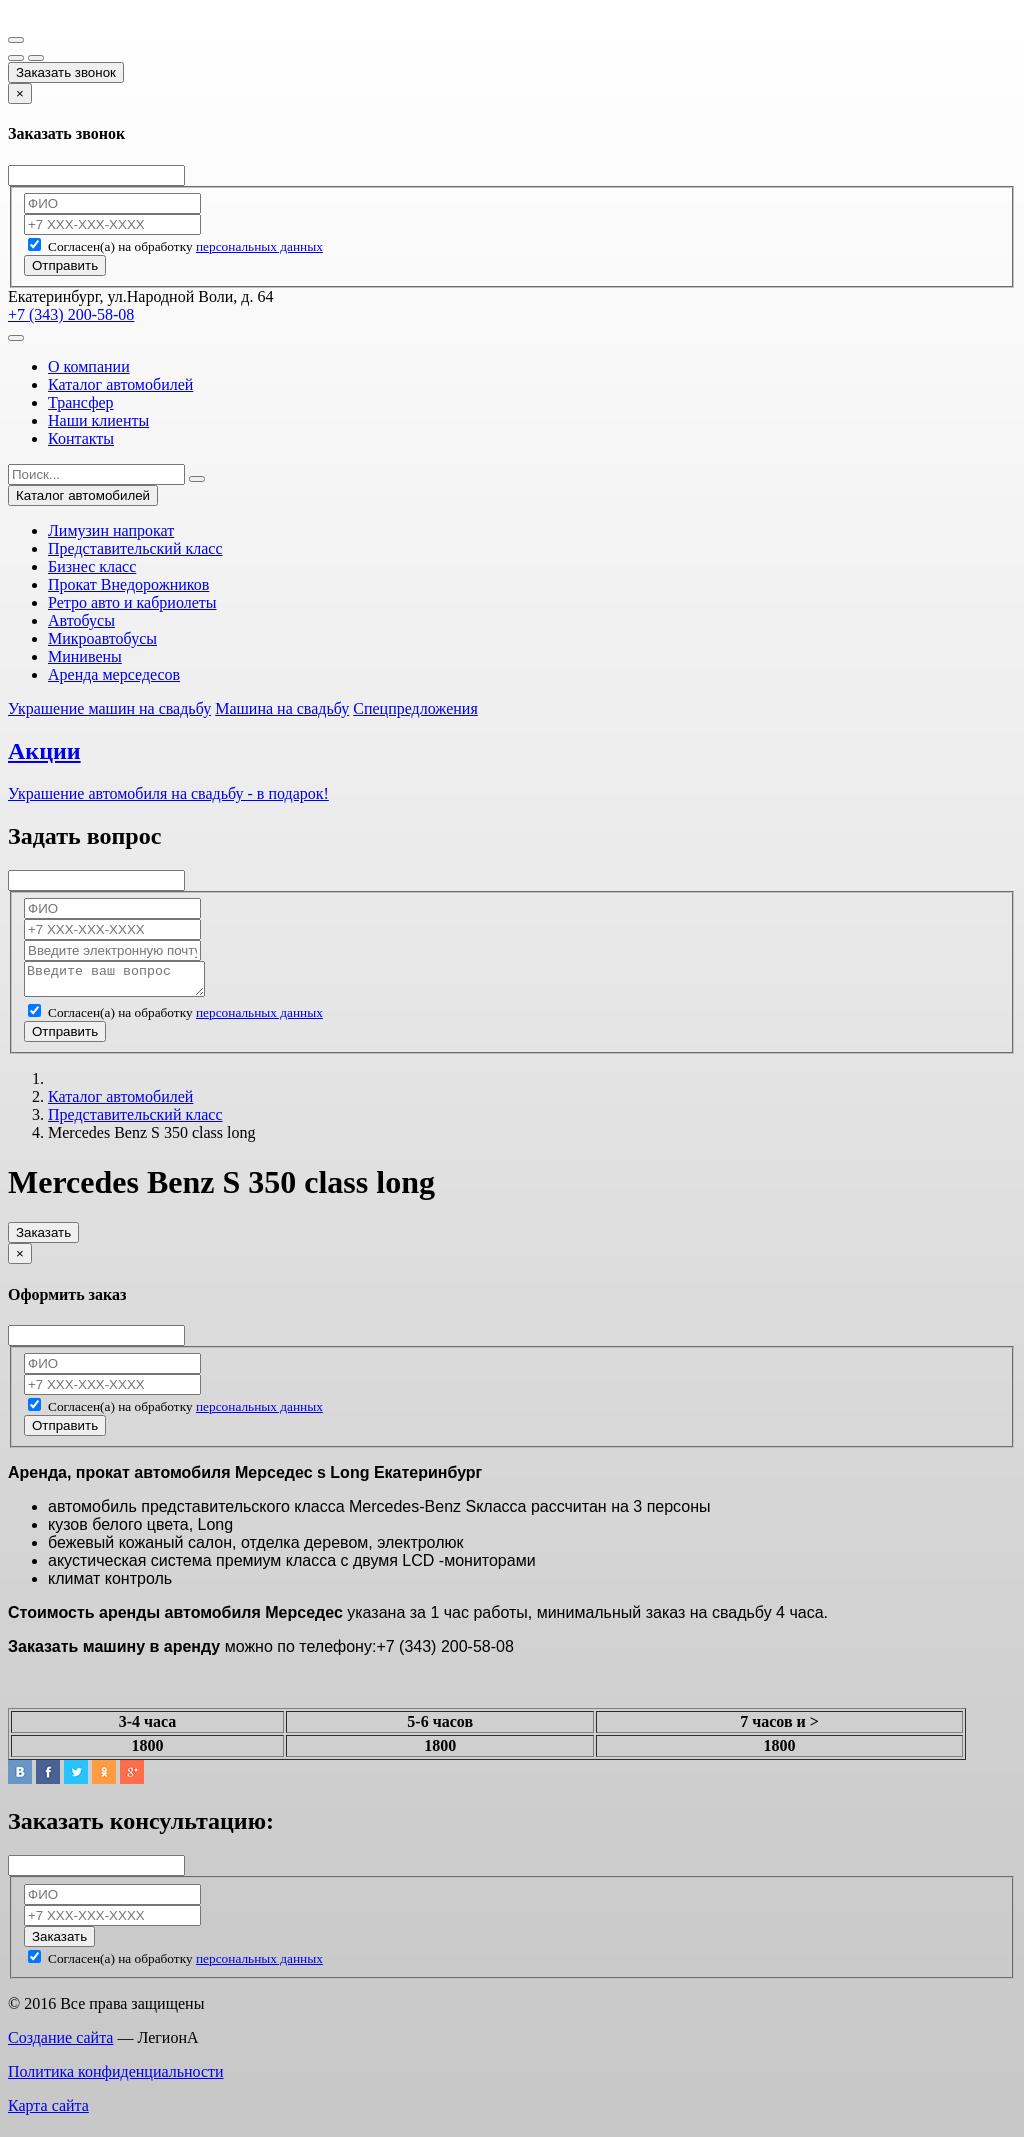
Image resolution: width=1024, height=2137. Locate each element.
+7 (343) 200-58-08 (71, 314)
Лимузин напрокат (111, 530)
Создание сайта (60, 2043)
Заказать (43, 1238)
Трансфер (81, 402)
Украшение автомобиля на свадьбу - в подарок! (168, 793)
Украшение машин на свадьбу (109, 708)
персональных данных (259, 246)
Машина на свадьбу (282, 708)
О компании (89, 366)
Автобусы (81, 620)
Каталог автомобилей (120, 384)
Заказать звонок (66, 72)
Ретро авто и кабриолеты (132, 602)
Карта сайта (48, 2111)
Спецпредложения (415, 708)
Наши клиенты (98, 420)
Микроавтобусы (102, 638)
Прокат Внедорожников (128, 584)
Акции (44, 751)
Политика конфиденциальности (116, 2077)
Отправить (65, 265)
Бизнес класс (92, 566)
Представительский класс (135, 548)
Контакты (81, 438)
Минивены (85, 656)
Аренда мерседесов (114, 674)
